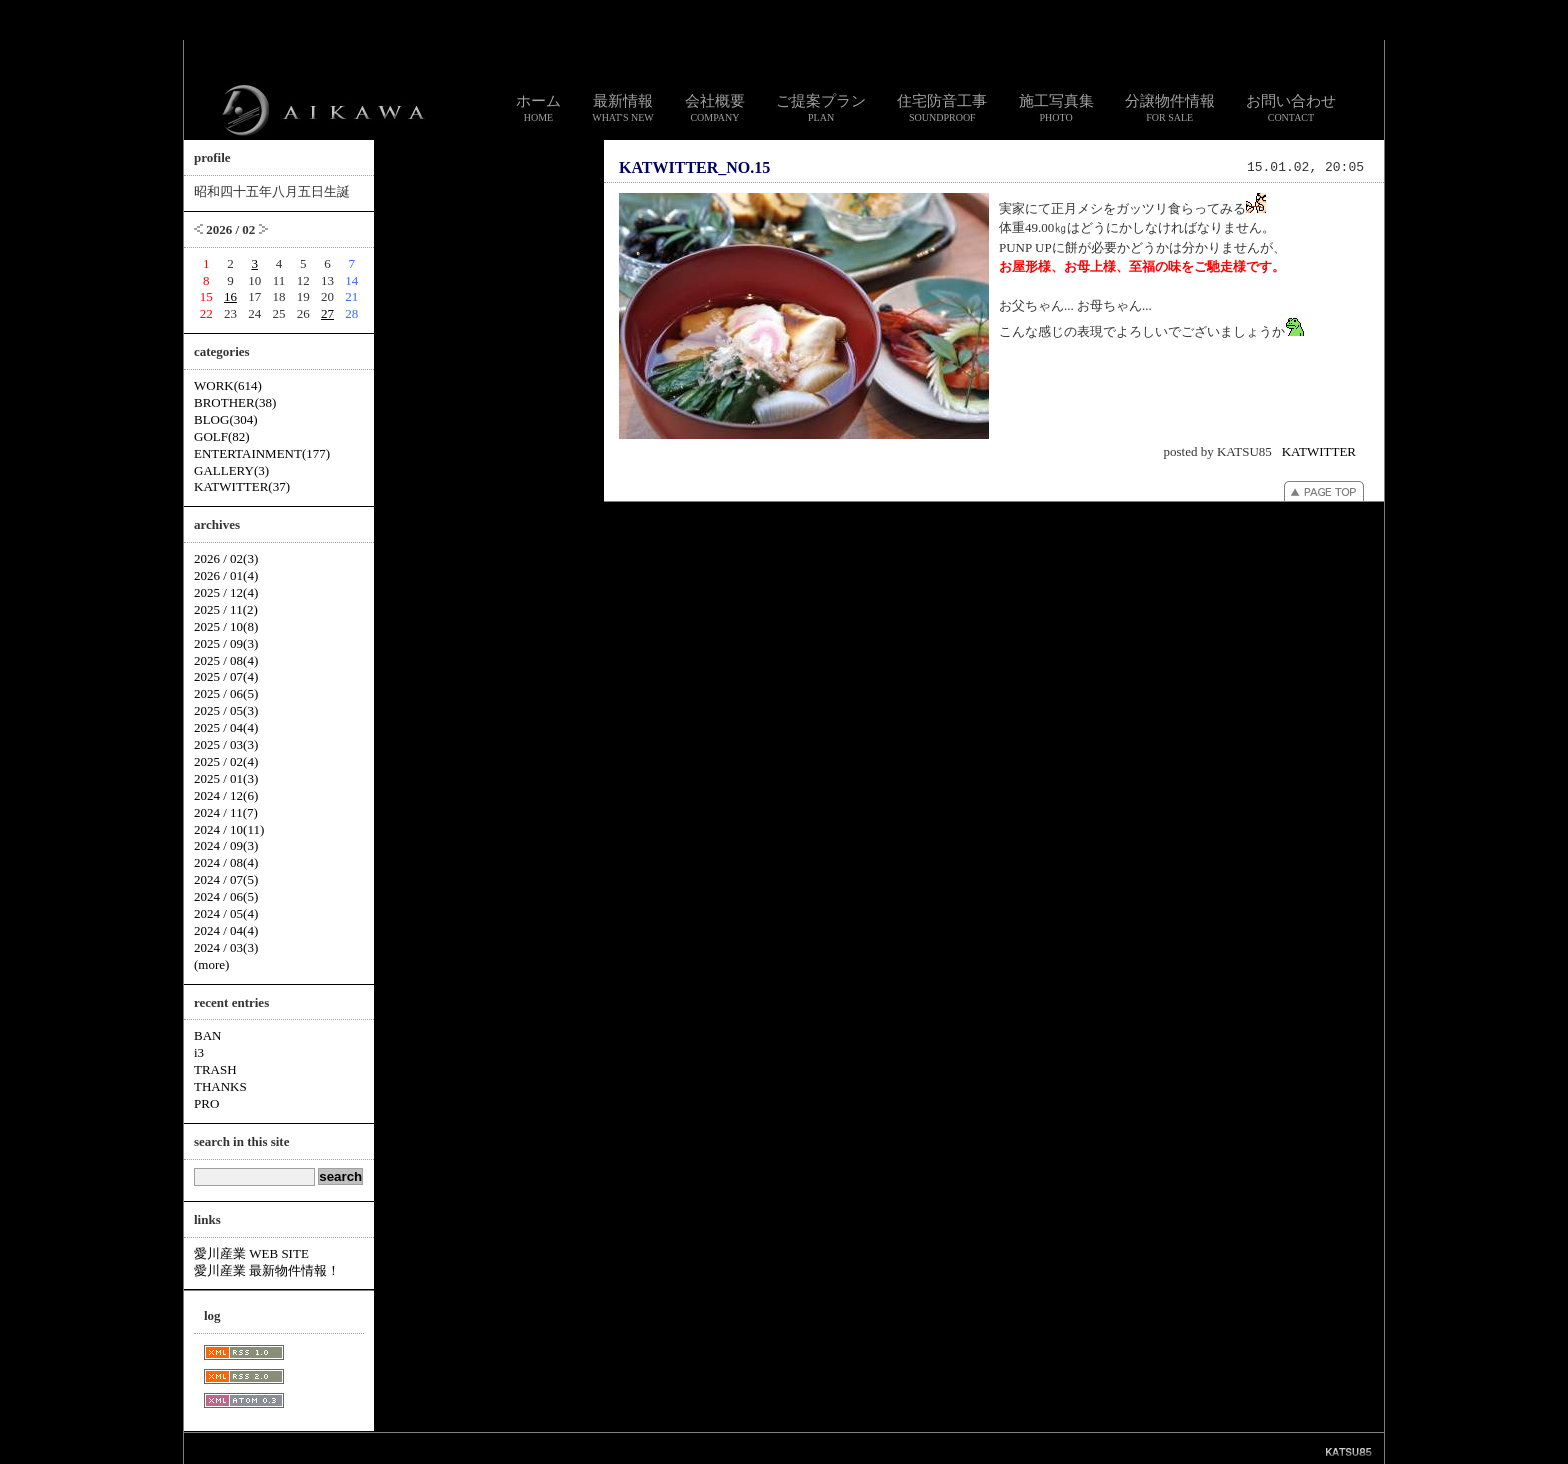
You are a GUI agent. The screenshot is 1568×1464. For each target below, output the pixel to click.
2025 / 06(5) (226, 693)
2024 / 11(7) (226, 812)
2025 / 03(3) (226, 744)
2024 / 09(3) (226, 845)
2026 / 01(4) (226, 575)
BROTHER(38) (235, 402)
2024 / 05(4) (226, 913)
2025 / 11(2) (226, 609)
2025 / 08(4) (226, 660)
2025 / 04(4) (226, 727)
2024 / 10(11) (229, 829)
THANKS (220, 1086)
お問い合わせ (1291, 108)
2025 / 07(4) (226, 676)
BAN (207, 1035)
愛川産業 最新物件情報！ (267, 1270)
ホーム (538, 108)
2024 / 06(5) (226, 896)
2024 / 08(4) (226, 862)
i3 (199, 1052)
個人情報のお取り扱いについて (792, 1447)
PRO (206, 1103)
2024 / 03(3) (226, 947)
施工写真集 (1056, 108)
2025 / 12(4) (226, 592)
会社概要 (715, 108)
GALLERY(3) (231, 470)
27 (327, 313)
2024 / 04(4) (226, 930)
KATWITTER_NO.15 (694, 167)
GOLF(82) (222, 436)
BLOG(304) (226, 419)
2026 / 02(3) (226, 558)
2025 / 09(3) (226, 643)
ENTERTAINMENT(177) (262, 453)
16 (230, 296)
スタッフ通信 (562, 1447)
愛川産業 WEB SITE (251, 1253)
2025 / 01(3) (226, 778)
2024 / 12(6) (226, 795)
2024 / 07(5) (226, 879)
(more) (211, 964)
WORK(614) (228, 385)
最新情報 (623, 108)
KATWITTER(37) (242, 486)
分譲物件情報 (1170, 108)
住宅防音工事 (942, 108)
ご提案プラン (821, 108)
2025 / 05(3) (226, 710)
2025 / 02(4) (226, 761)
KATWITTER (1319, 451)
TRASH (215, 1069)
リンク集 (692, 1447)
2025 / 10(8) (226, 626)
